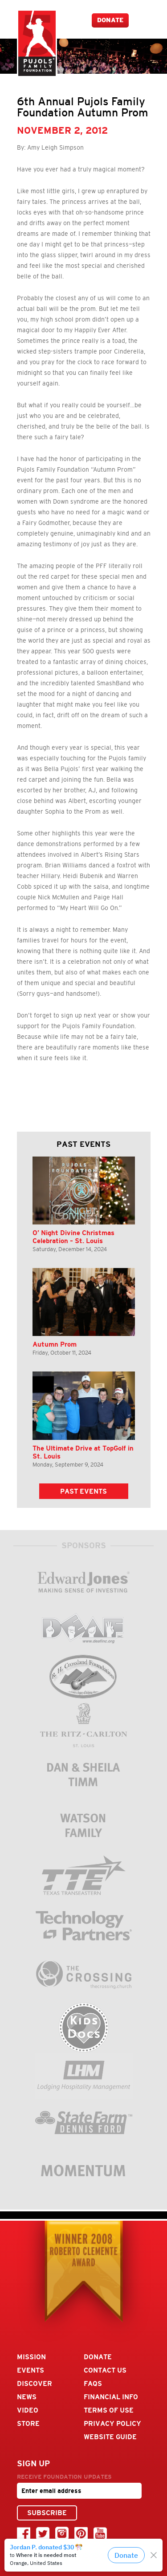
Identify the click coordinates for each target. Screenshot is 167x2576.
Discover (34, 2383)
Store (28, 2423)
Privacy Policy (112, 2423)
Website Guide (110, 2437)
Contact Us (105, 2370)
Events (30, 2370)
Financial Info (111, 2397)
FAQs (93, 2383)
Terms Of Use (109, 2410)
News (27, 2397)
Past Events (83, 1491)
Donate (110, 20)
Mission (31, 2357)
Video (27, 2410)
